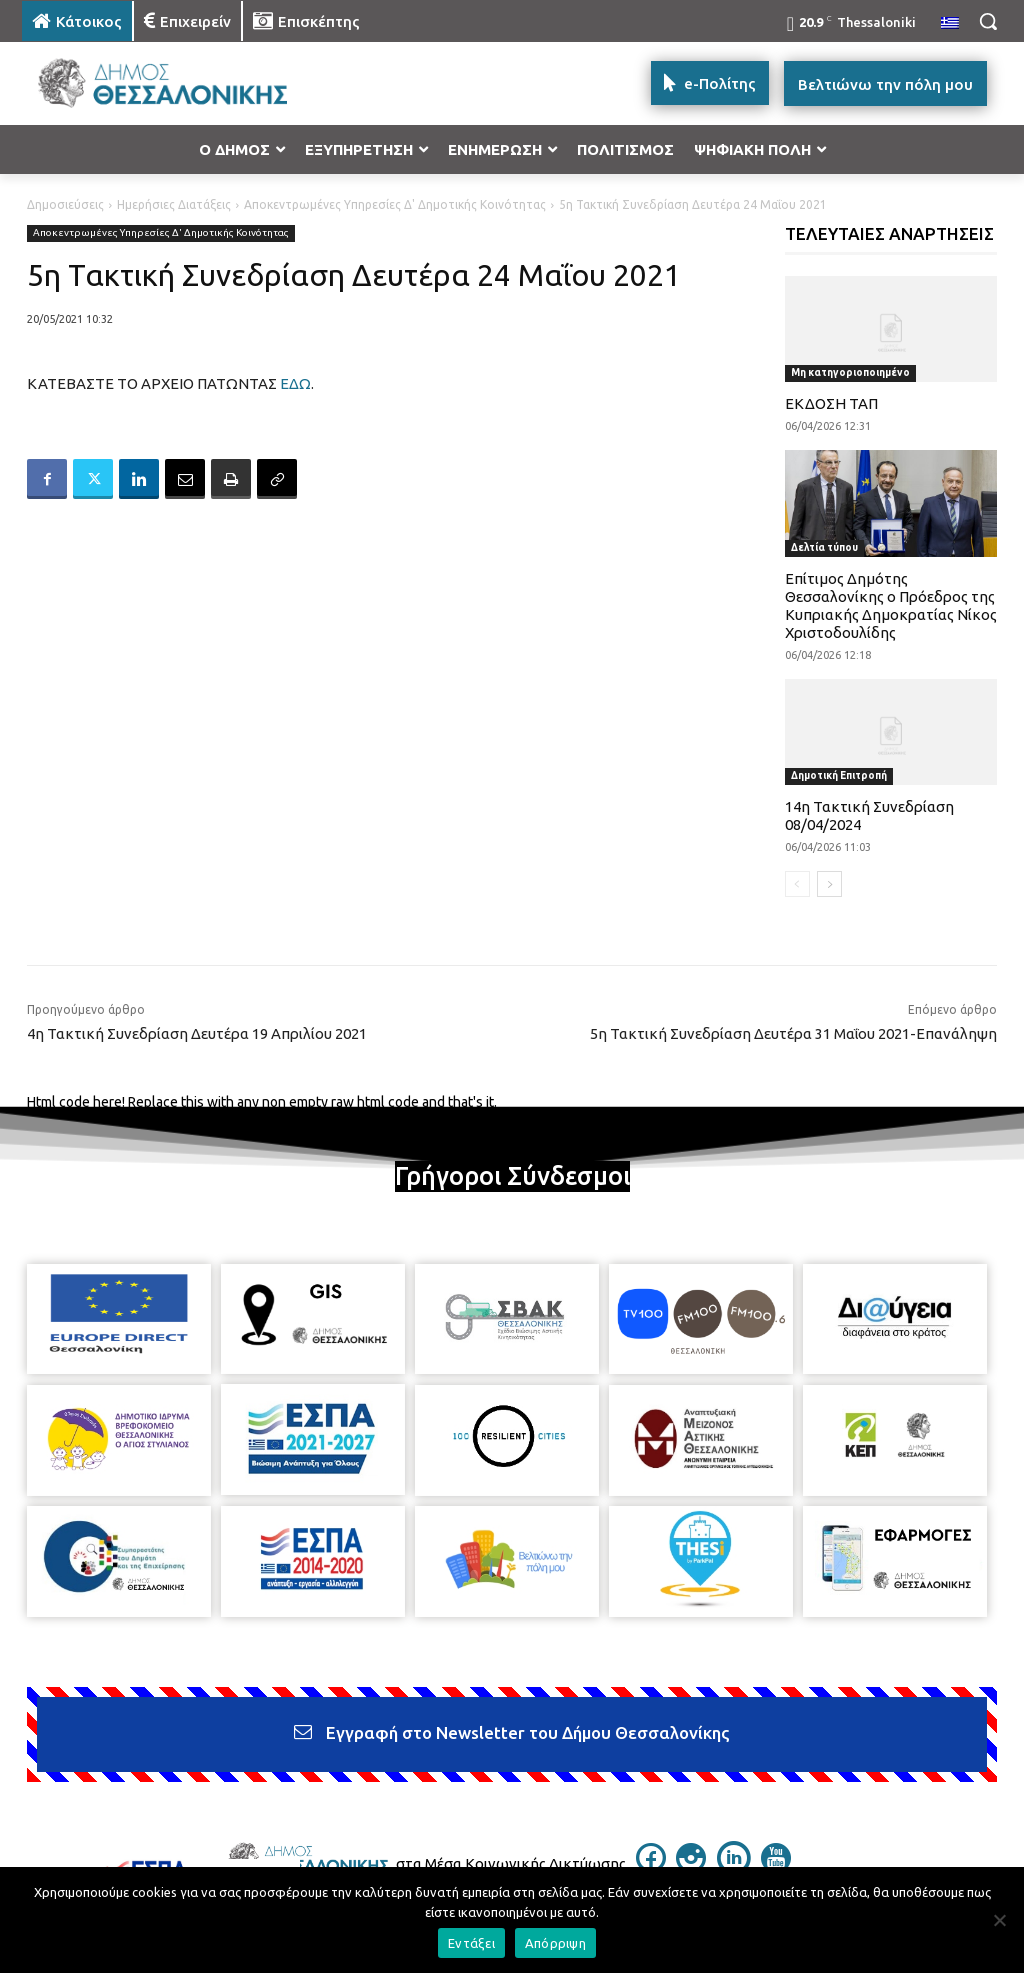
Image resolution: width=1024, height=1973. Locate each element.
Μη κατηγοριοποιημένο (850, 372)
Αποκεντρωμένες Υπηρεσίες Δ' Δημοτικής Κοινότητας (395, 204)
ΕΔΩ (295, 383)
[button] (988, 21)
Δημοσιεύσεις (65, 204)
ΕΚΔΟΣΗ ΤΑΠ (831, 403)
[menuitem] (950, 24)
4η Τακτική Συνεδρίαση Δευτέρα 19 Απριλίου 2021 (197, 1033)
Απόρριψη (555, 1943)
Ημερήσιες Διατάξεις (174, 204)
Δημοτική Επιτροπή (839, 775)
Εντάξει (471, 1943)
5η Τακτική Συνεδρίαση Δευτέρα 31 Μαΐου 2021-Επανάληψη (793, 1033)
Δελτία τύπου (824, 547)
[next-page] (829, 884)
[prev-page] (797, 884)
